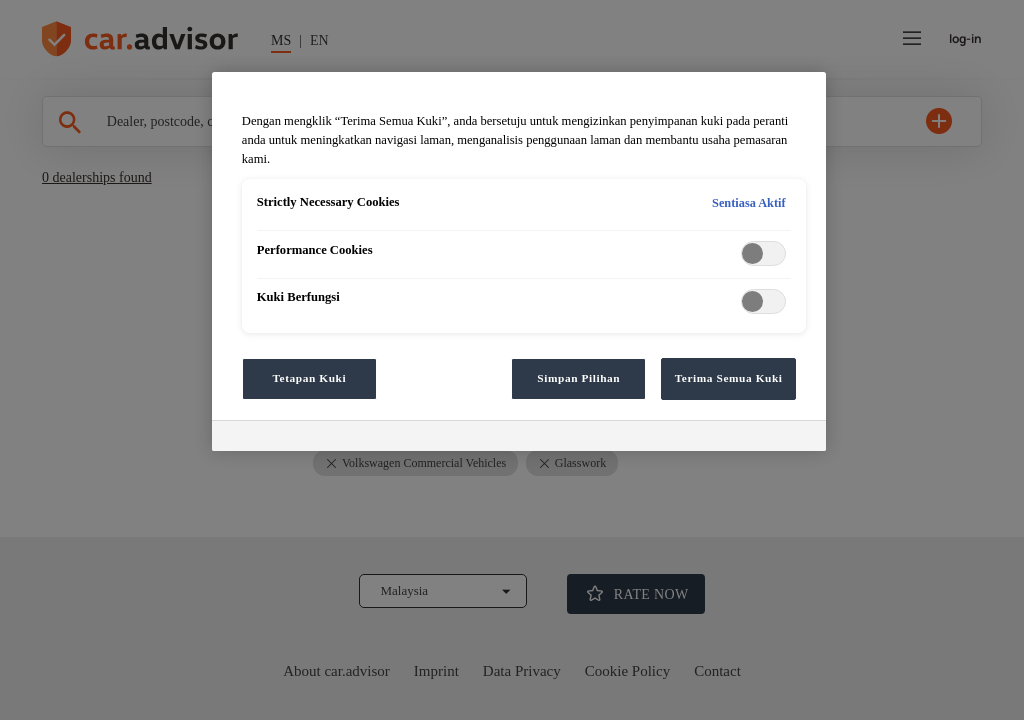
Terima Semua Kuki (729, 378)
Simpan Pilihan (578, 378)
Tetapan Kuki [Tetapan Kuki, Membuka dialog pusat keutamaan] (309, 378)
